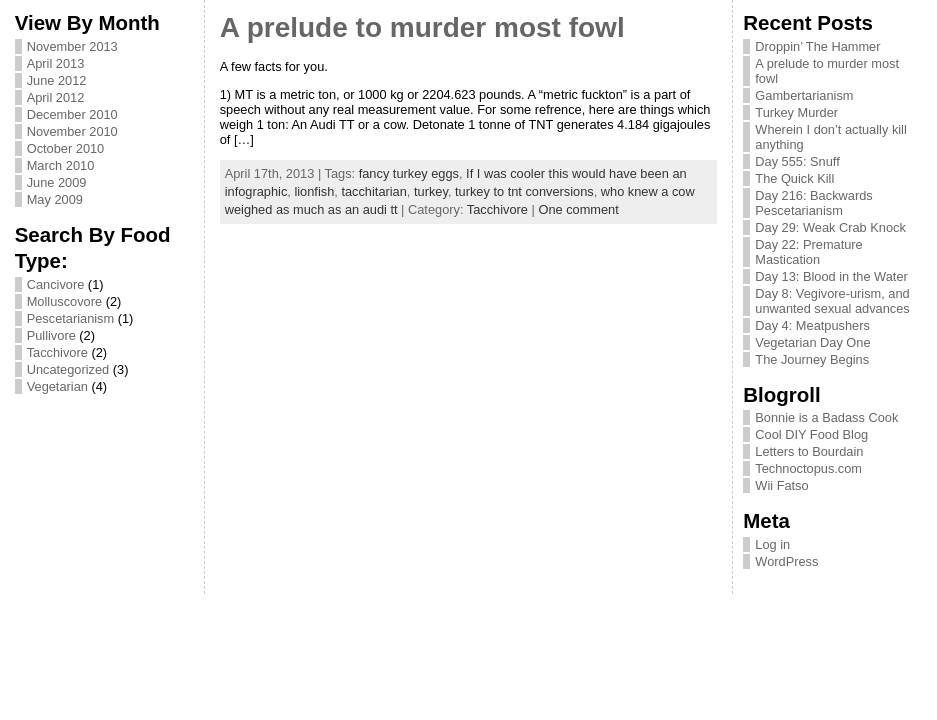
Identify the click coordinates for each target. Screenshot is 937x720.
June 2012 (57, 80)
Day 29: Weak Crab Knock (830, 227)
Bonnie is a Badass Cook (826, 417)
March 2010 (61, 165)
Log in (772, 544)
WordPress (786, 561)
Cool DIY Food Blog (811, 434)
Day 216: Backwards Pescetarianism (813, 203)
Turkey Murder (796, 112)
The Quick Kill (794, 178)
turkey (431, 191)
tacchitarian (373, 191)
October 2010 (66, 148)
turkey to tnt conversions (524, 191)
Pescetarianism (70, 318)
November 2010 (72, 131)
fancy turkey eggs (409, 173)
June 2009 (57, 182)
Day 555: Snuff (797, 161)
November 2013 (72, 46)
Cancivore (56, 284)
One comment (578, 209)
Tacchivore (57, 352)
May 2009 (55, 199)
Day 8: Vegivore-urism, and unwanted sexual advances (832, 301)
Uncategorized (68, 369)
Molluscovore (64, 301)
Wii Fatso (781, 485)
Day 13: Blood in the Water (831, 276)
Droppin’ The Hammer (817, 46)
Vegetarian (57, 386)
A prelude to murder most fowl (422, 27)
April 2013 (56, 63)
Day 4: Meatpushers (812, 325)
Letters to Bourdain (809, 451)
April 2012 (56, 97)
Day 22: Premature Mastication (808, 252)
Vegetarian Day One (812, 342)
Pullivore (51, 335)
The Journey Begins (812, 359)
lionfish (314, 191)
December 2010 (72, 114)
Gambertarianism (804, 95)
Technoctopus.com (808, 468)
